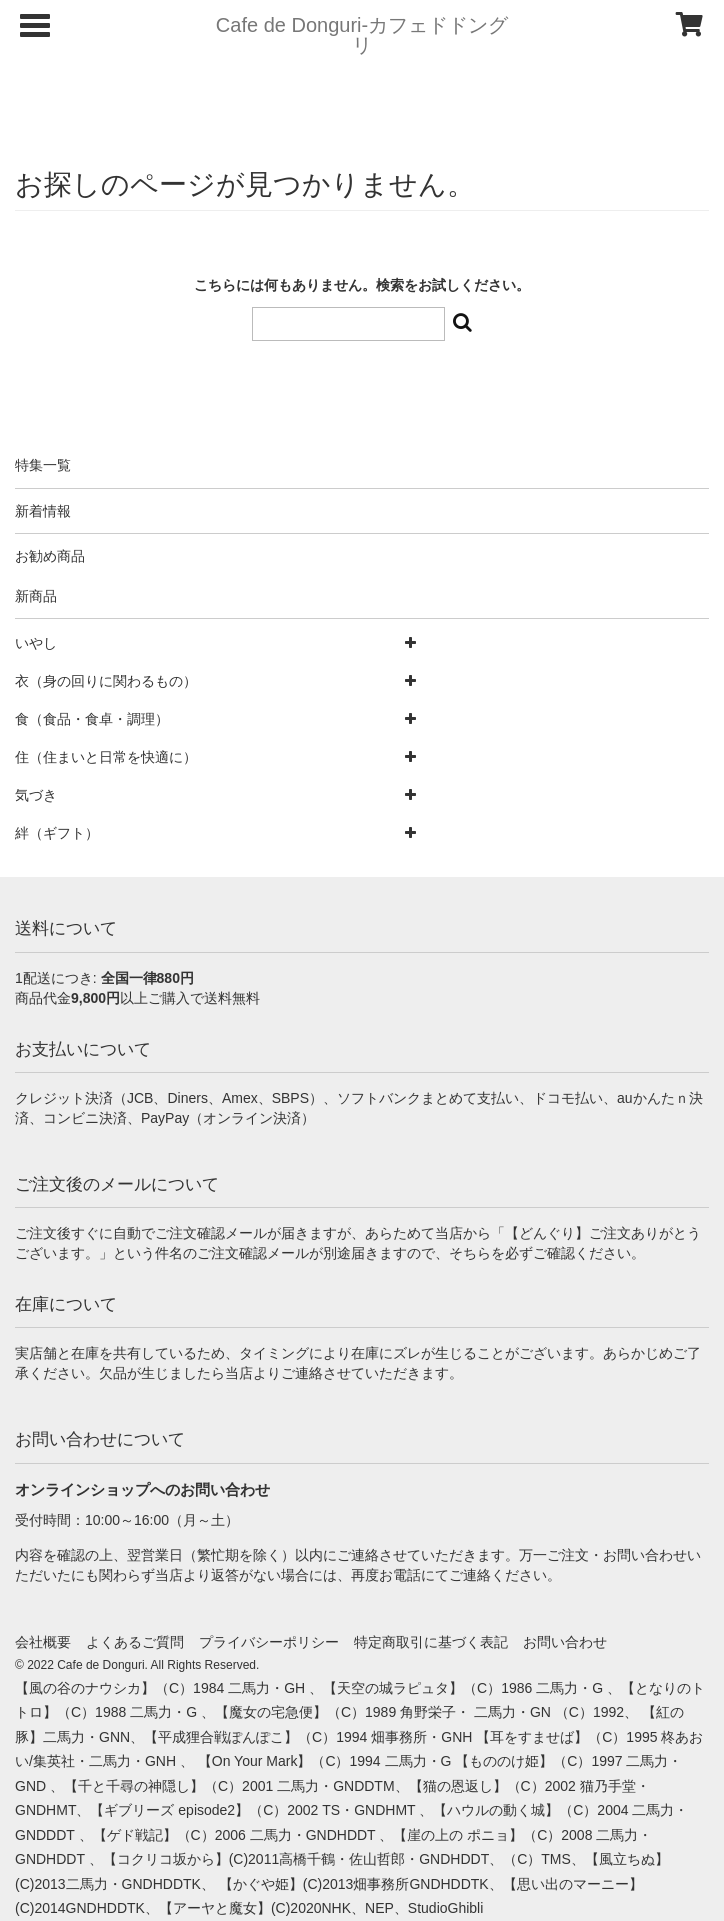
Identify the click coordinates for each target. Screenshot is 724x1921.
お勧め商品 (50, 556)
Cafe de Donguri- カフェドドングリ (362, 35)
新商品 (36, 596)
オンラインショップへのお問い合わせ (142, 1489)
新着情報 (43, 511)
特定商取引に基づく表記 (431, 1642)
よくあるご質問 (135, 1642)
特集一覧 (43, 465)
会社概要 (43, 1642)
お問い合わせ (565, 1642)
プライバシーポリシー (269, 1642)
